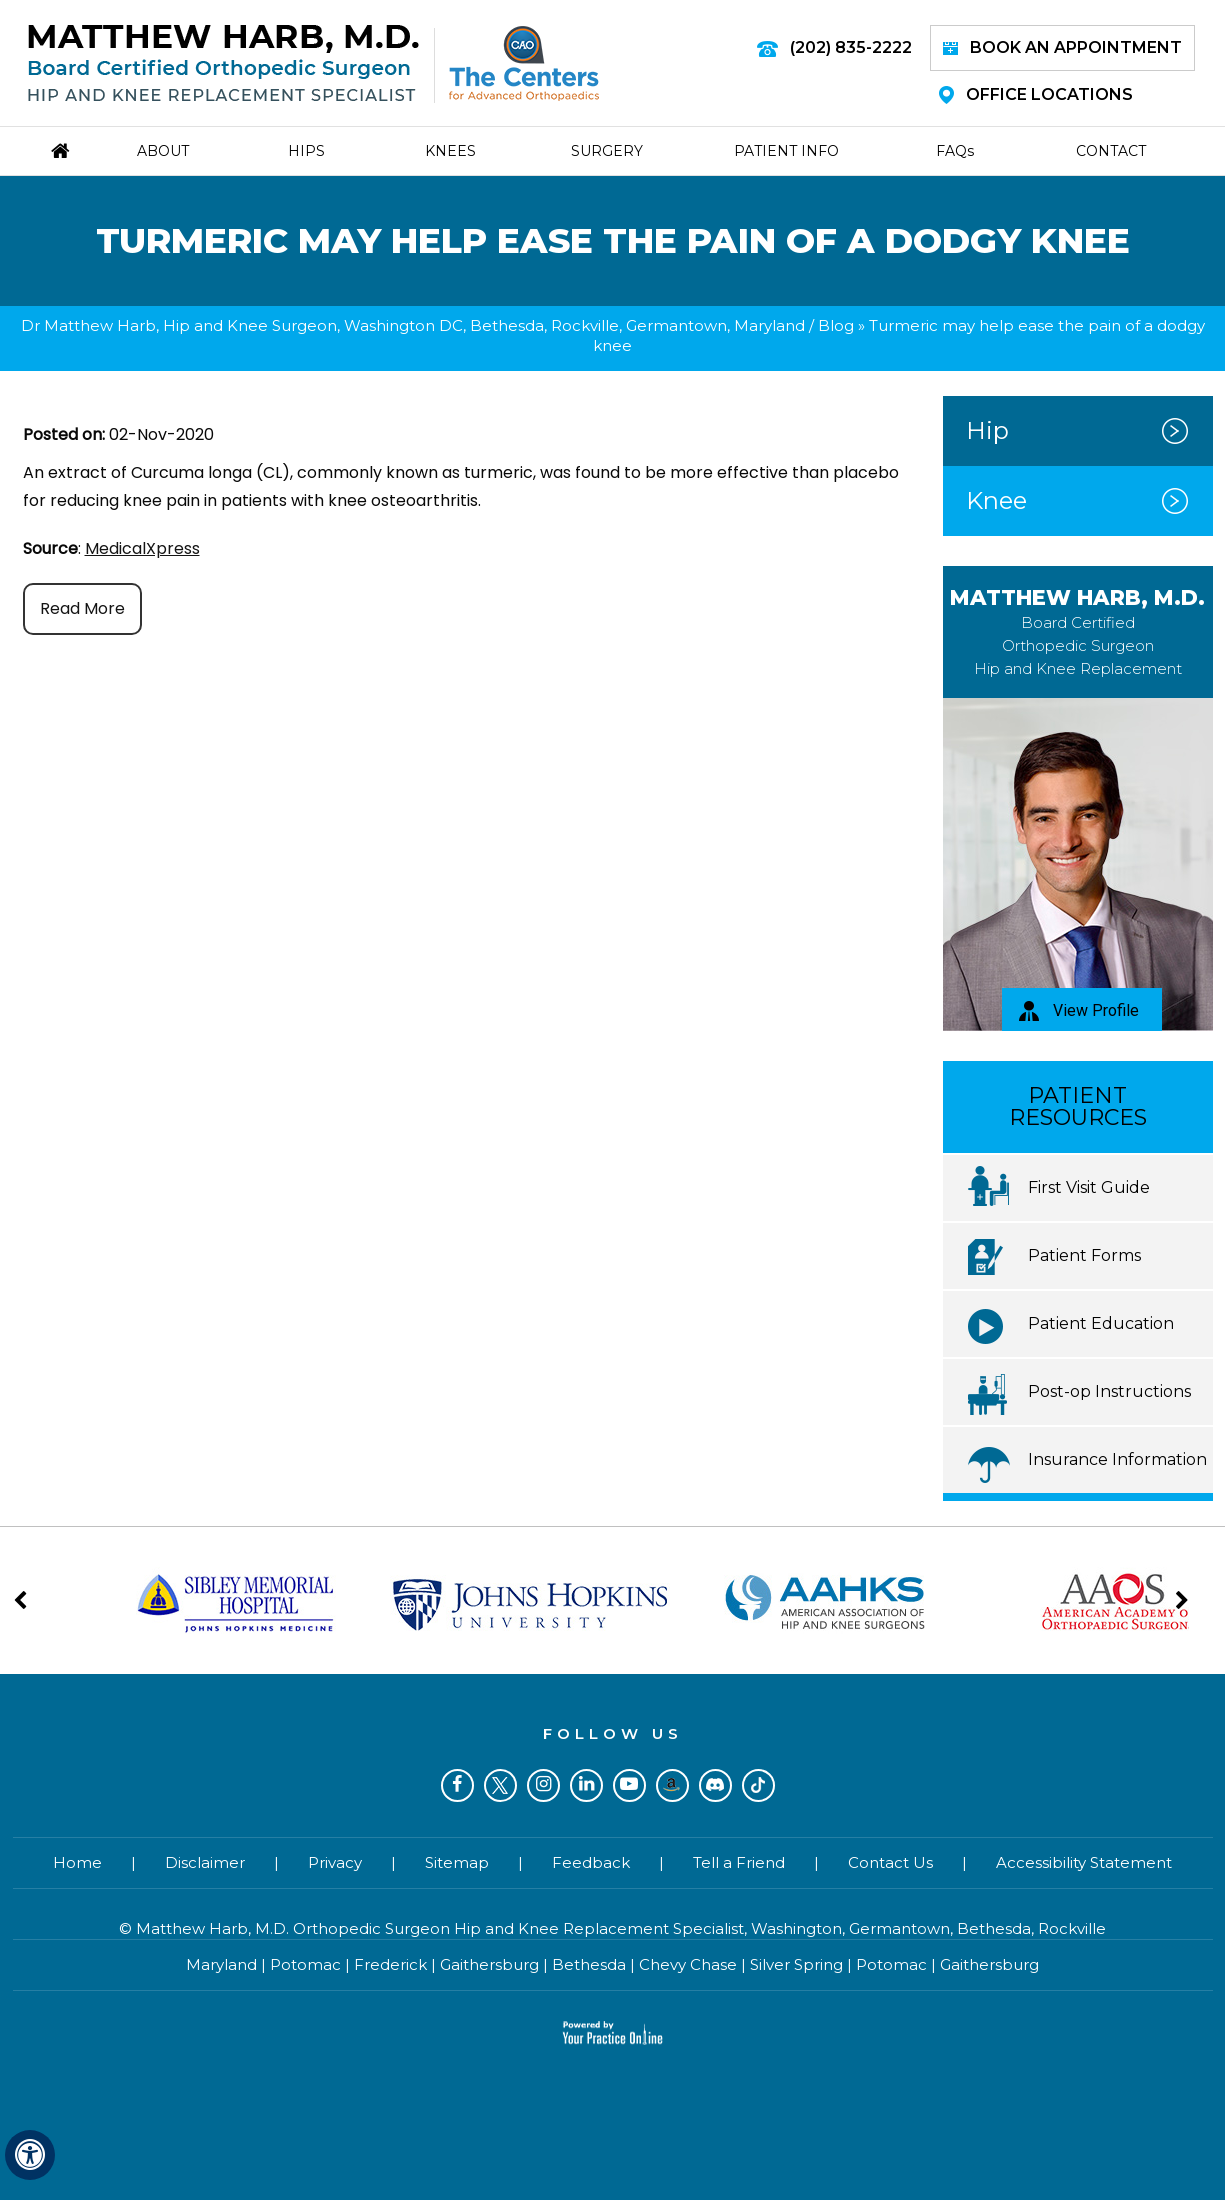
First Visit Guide (1089, 1187)
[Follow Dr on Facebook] (457, 1785)
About (163, 151)
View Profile (1079, 1011)
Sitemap (457, 1862)
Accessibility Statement (1084, 1862)
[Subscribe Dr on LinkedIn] (586, 1785)
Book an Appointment (1062, 47)
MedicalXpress (142, 548)
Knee (996, 500)
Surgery (607, 151)
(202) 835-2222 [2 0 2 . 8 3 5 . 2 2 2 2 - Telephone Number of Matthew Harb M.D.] (851, 47)
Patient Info (786, 151)
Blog (836, 325)
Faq (955, 151)
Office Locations (1036, 94)
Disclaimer (205, 1862)
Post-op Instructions (1109, 1391)
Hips (306, 151)
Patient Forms (1084, 1255)
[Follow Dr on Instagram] (543, 1785)
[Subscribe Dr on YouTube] (629, 1785)
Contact (1111, 151)
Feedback (591, 1862)
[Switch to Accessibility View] (30, 2155)
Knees (450, 151)
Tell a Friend (739, 1862)
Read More (82, 608)
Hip (987, 430)
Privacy (335, 1862)
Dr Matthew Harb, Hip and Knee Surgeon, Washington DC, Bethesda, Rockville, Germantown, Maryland (413, 325)
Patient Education (1101, 1323)
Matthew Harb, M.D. (1077, 631)
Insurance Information (1117, 1459)
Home (77, 1862)
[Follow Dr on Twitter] (500, 1785)
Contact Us (890, 1862)
